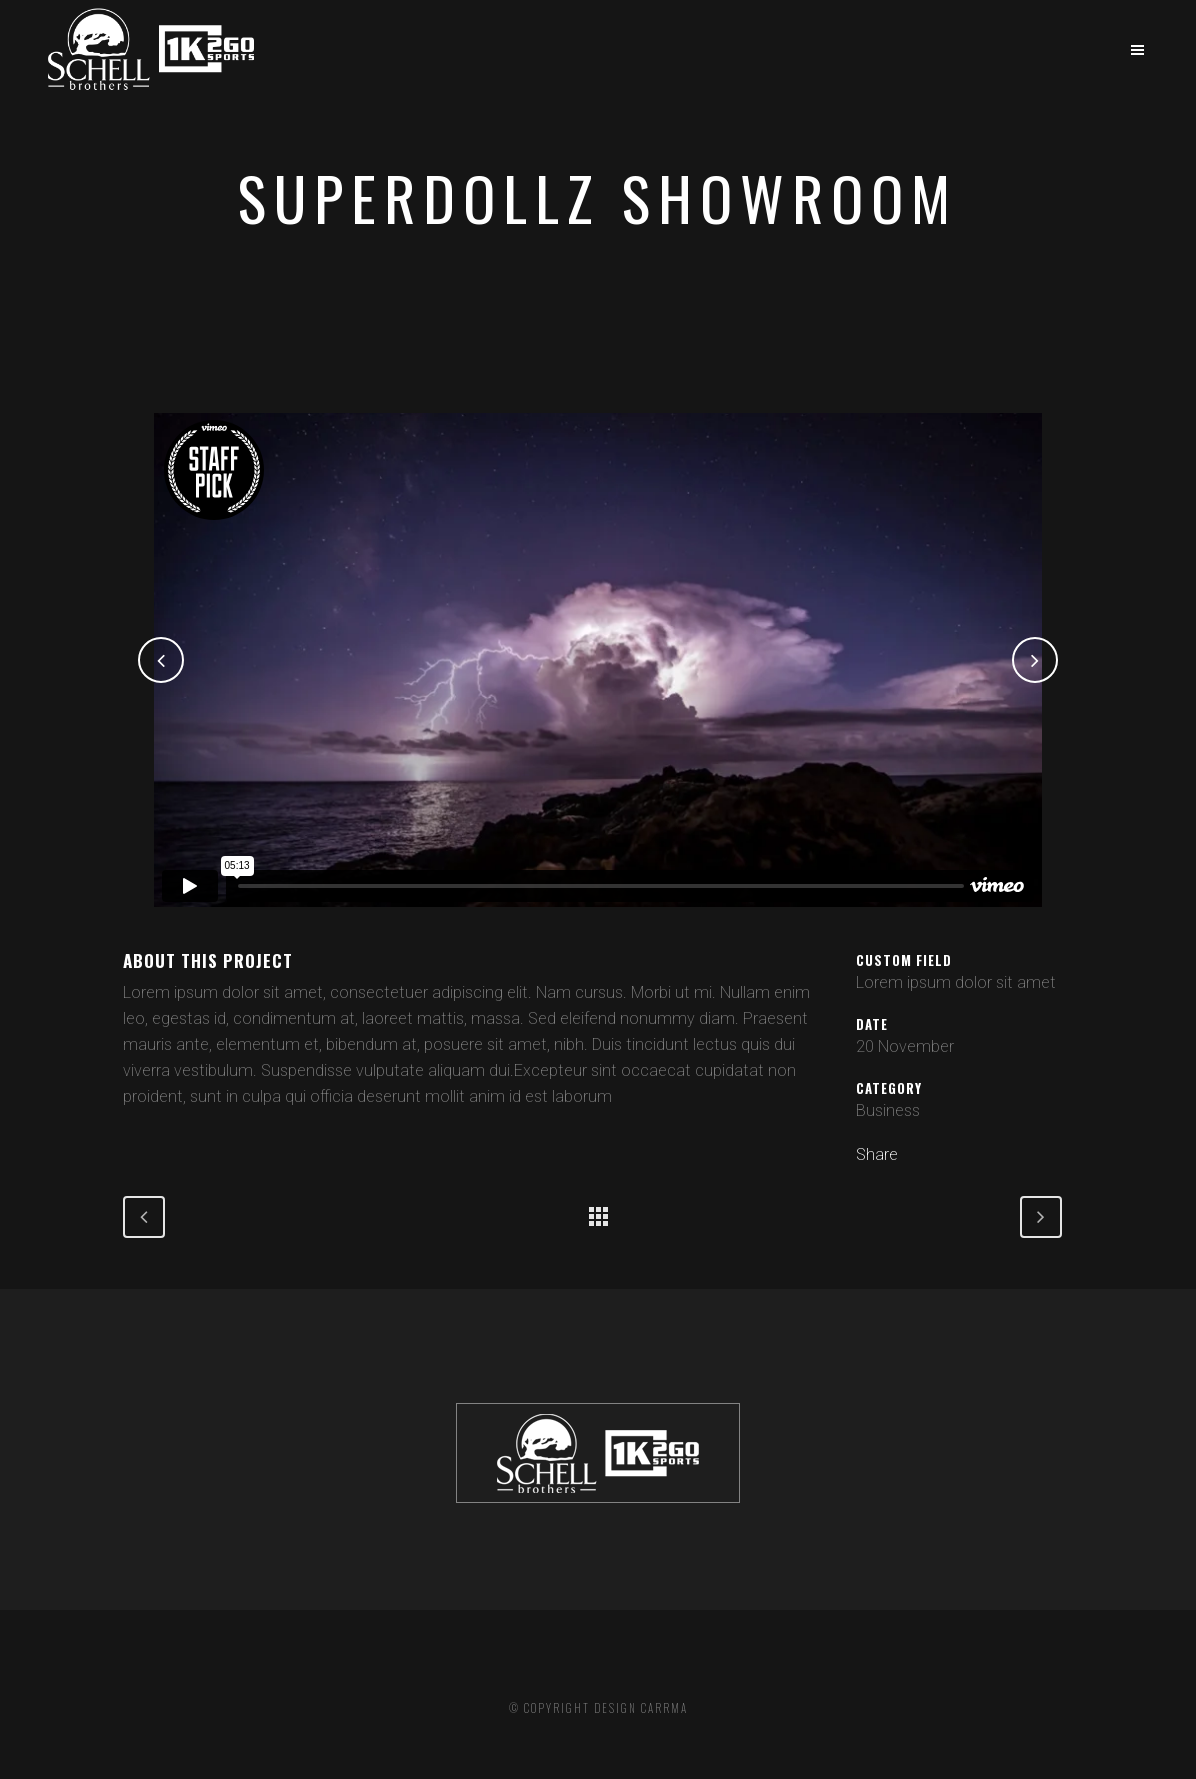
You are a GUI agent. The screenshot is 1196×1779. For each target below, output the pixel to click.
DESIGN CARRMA (641, 1708)
